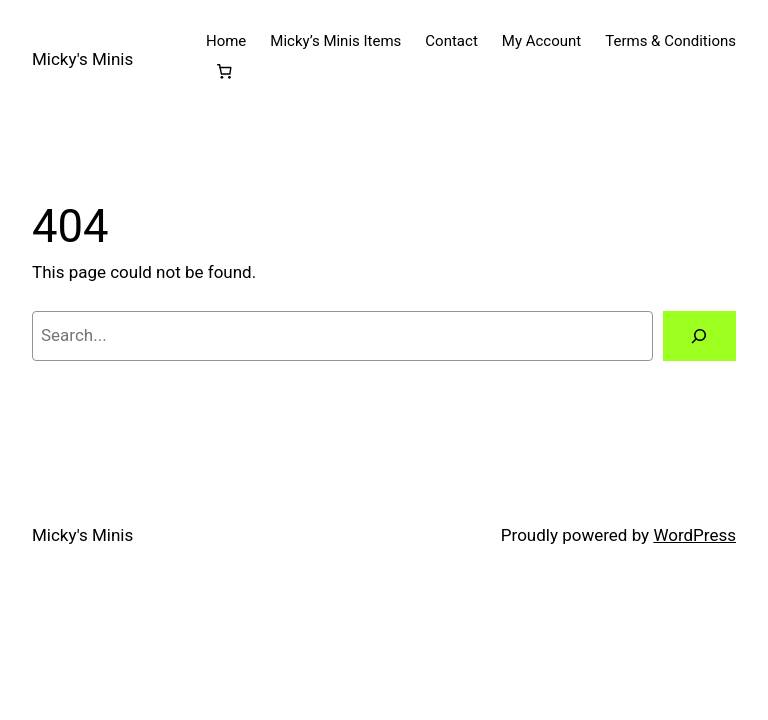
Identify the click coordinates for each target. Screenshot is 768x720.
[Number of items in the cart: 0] (225, 72)
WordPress (694, 535)
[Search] (699, 336)
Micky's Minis (82, 59)
